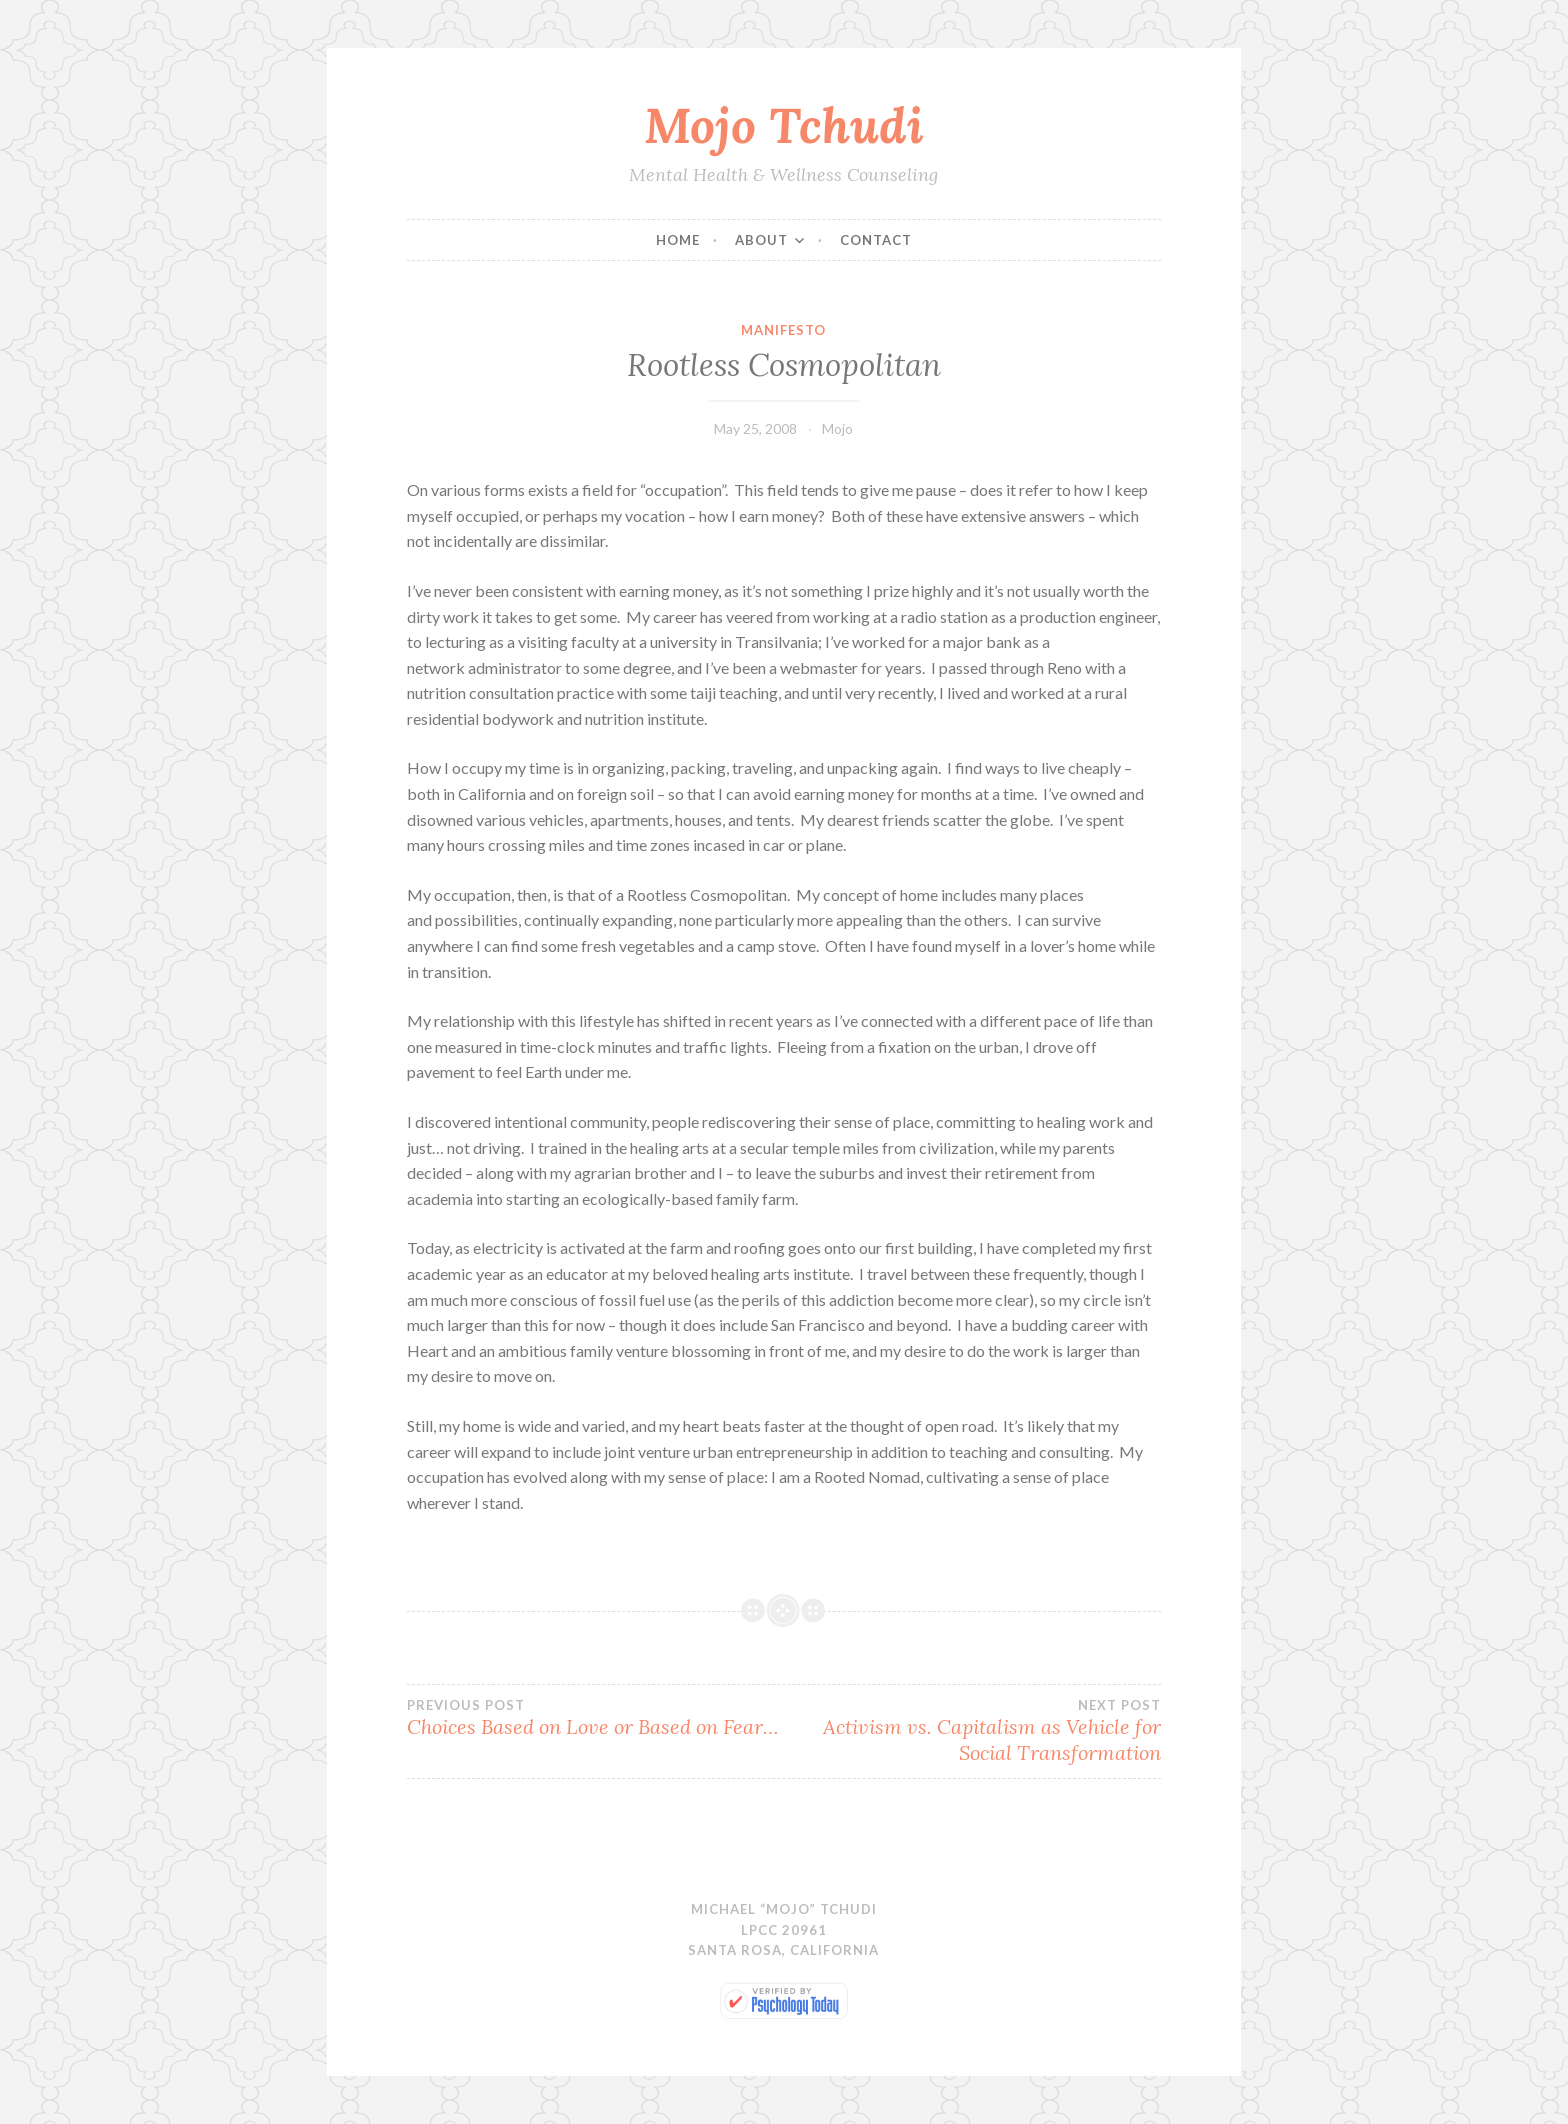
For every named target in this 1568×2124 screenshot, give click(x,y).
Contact (876, 240)
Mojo (837, 428)
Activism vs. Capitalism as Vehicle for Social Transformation (972, 1731)
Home (678, 240)
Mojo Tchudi (784, 125)
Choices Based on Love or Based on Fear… (595, 1718)
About (761, 240)
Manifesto (783, 330)
